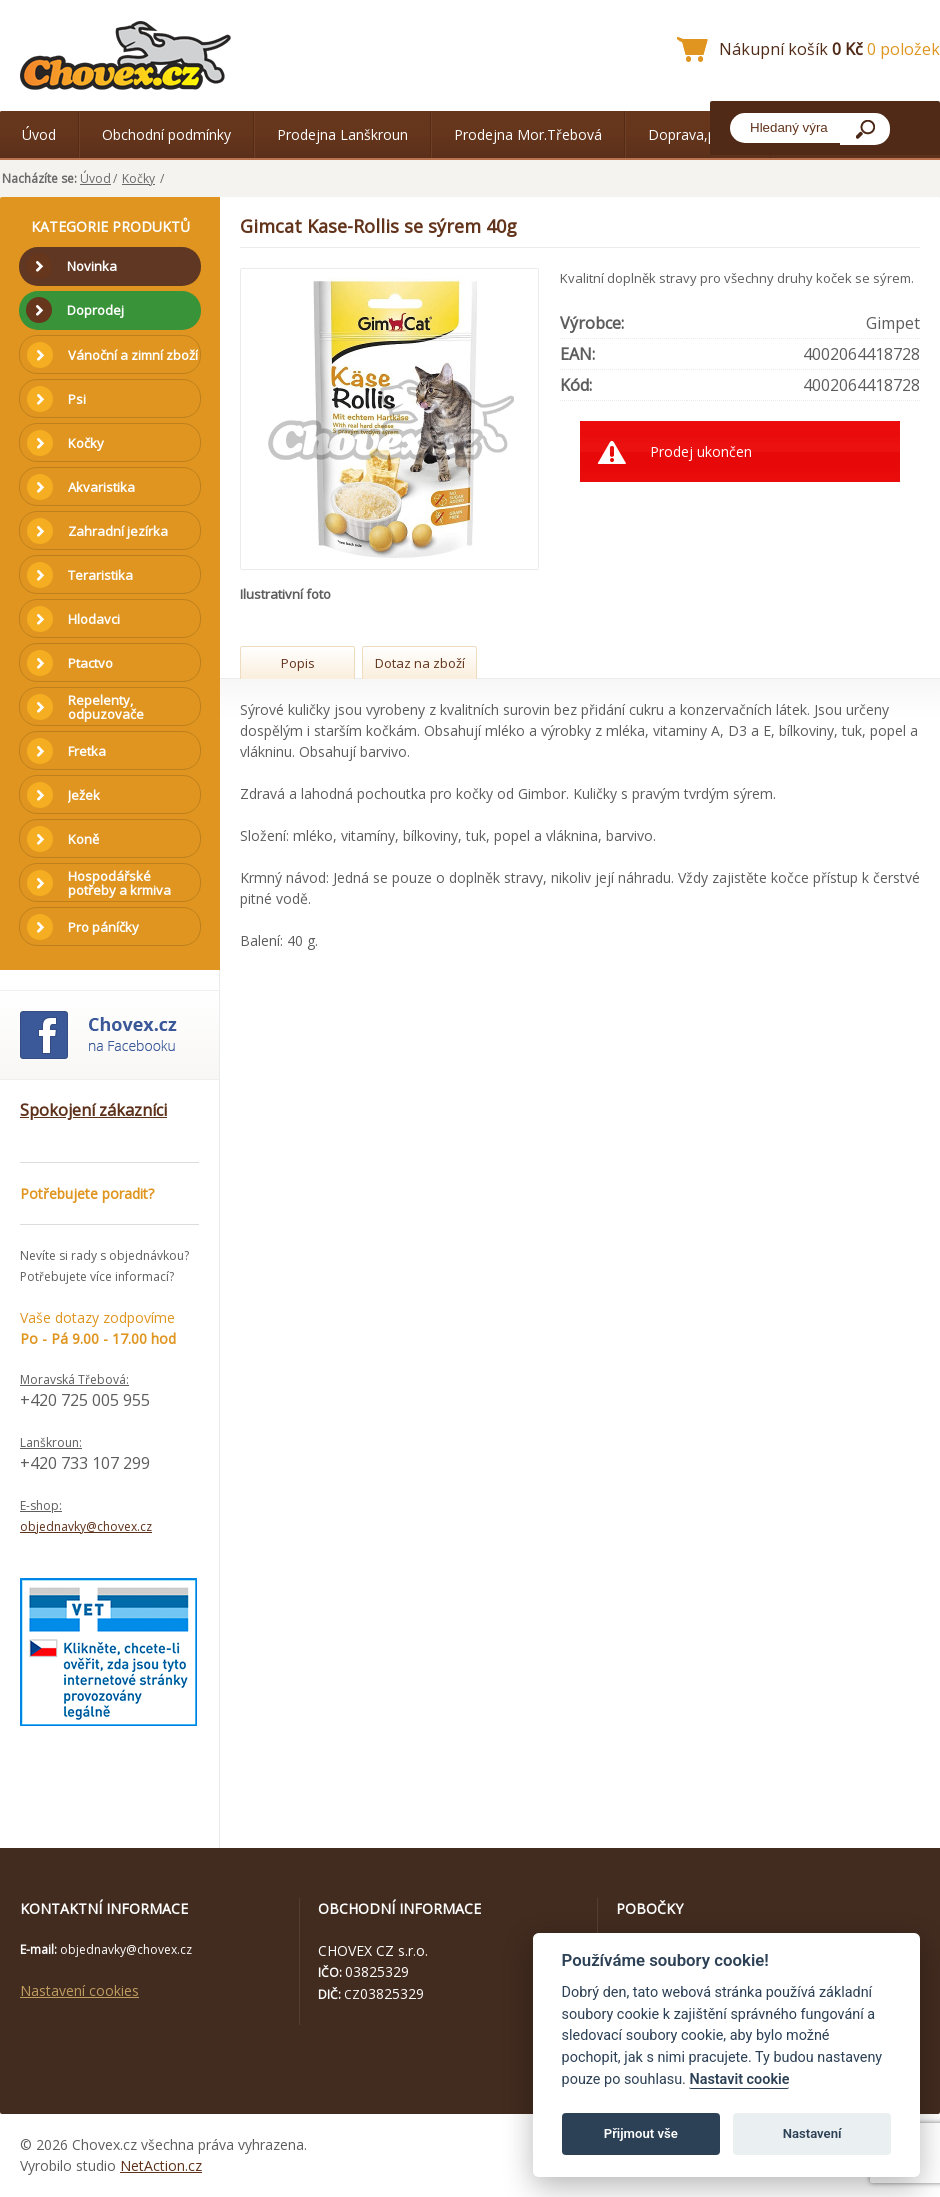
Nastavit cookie (739, 2079)
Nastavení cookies (79, 1990)
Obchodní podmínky (166, 134)
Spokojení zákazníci (93, 1110)
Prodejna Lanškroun (342, 134)
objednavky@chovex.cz (86, 1526)
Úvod (39, 134)
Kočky (138, 178)
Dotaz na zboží (420, 663)
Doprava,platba (698, 134)
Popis (298, 663)
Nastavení (812, 2133)
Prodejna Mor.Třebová (528, 134)
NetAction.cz (161, 2165)
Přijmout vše (641, 2133)
